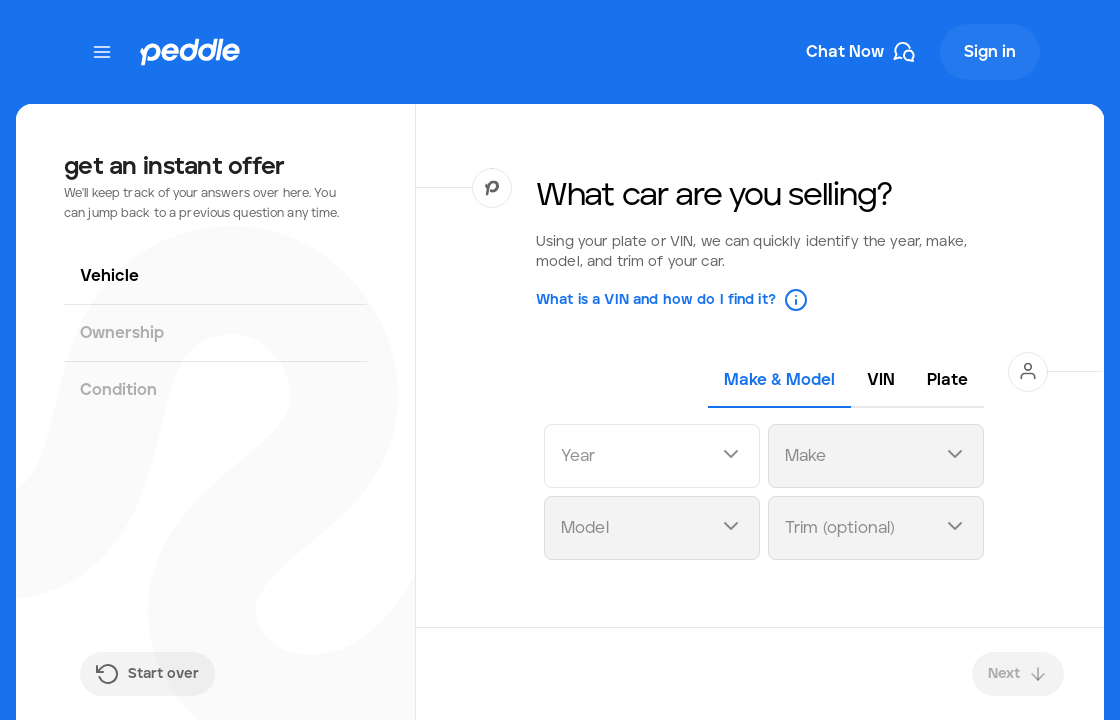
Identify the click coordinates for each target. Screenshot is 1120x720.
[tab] (779, 380)
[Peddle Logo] (190, 52)
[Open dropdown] (731, 456)
